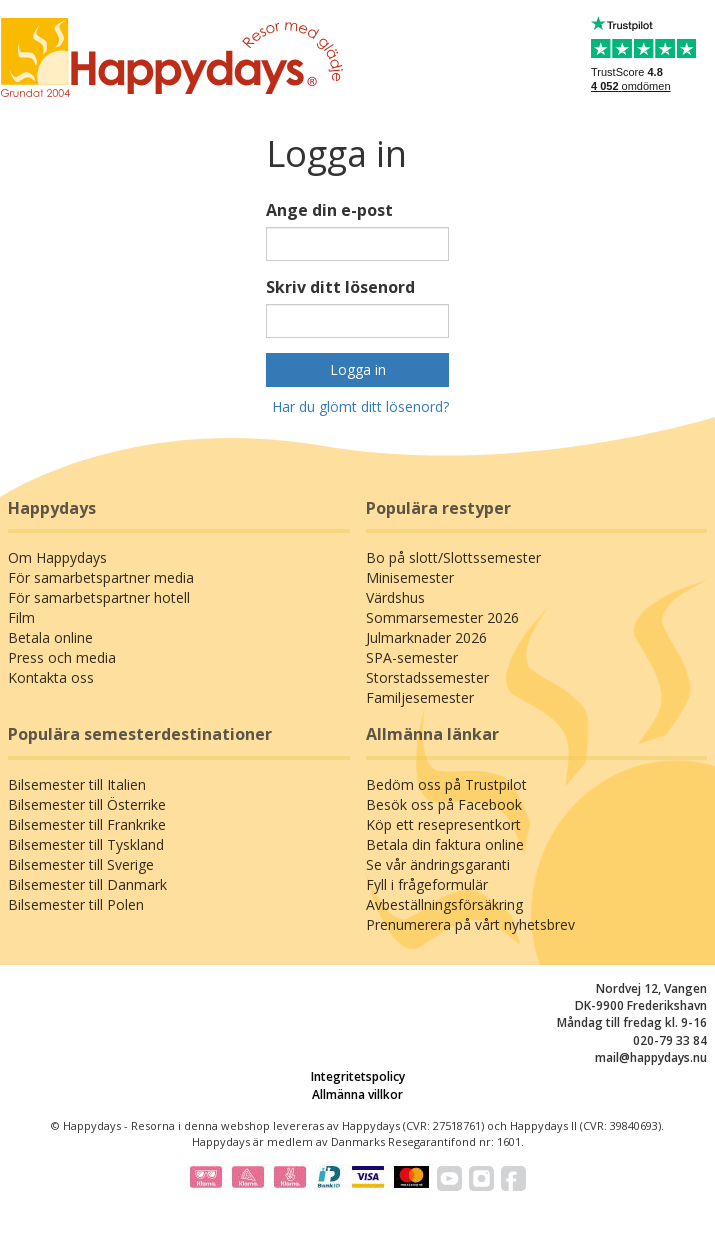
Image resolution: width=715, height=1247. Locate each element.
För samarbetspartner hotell (99, 597)
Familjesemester (420, 697)
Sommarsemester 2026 (442, 617)
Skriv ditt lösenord (340, 287)
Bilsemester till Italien (77, 784)
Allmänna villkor (357, 1094)
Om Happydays (57, 557)
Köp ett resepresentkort (443, 824)
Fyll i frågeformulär (427, 884)
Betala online (50, 637)
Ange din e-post (329, 210)
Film (21, 617)
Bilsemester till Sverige (81, 864)
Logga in (358, 369)
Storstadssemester (427, 677)
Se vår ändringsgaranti (438, 864)
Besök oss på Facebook (444, 804)
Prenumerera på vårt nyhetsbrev (470, 924)
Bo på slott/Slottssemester (453, 557)
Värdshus (395, 597)
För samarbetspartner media (101, 577)
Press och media (62, 657)
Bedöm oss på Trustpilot (446, 784)
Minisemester (410, 577)
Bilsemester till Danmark (87, 884)
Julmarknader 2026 (426, 637)
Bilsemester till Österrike (87, 804)
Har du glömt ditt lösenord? (360, 406)
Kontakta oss (51, 677)
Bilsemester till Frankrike (87, 824)
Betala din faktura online (445, 844)
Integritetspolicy (358, 1076)
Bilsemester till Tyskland (86, 844)
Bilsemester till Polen (76, 904)
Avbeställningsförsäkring (444, 904)
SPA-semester (412, 657)
